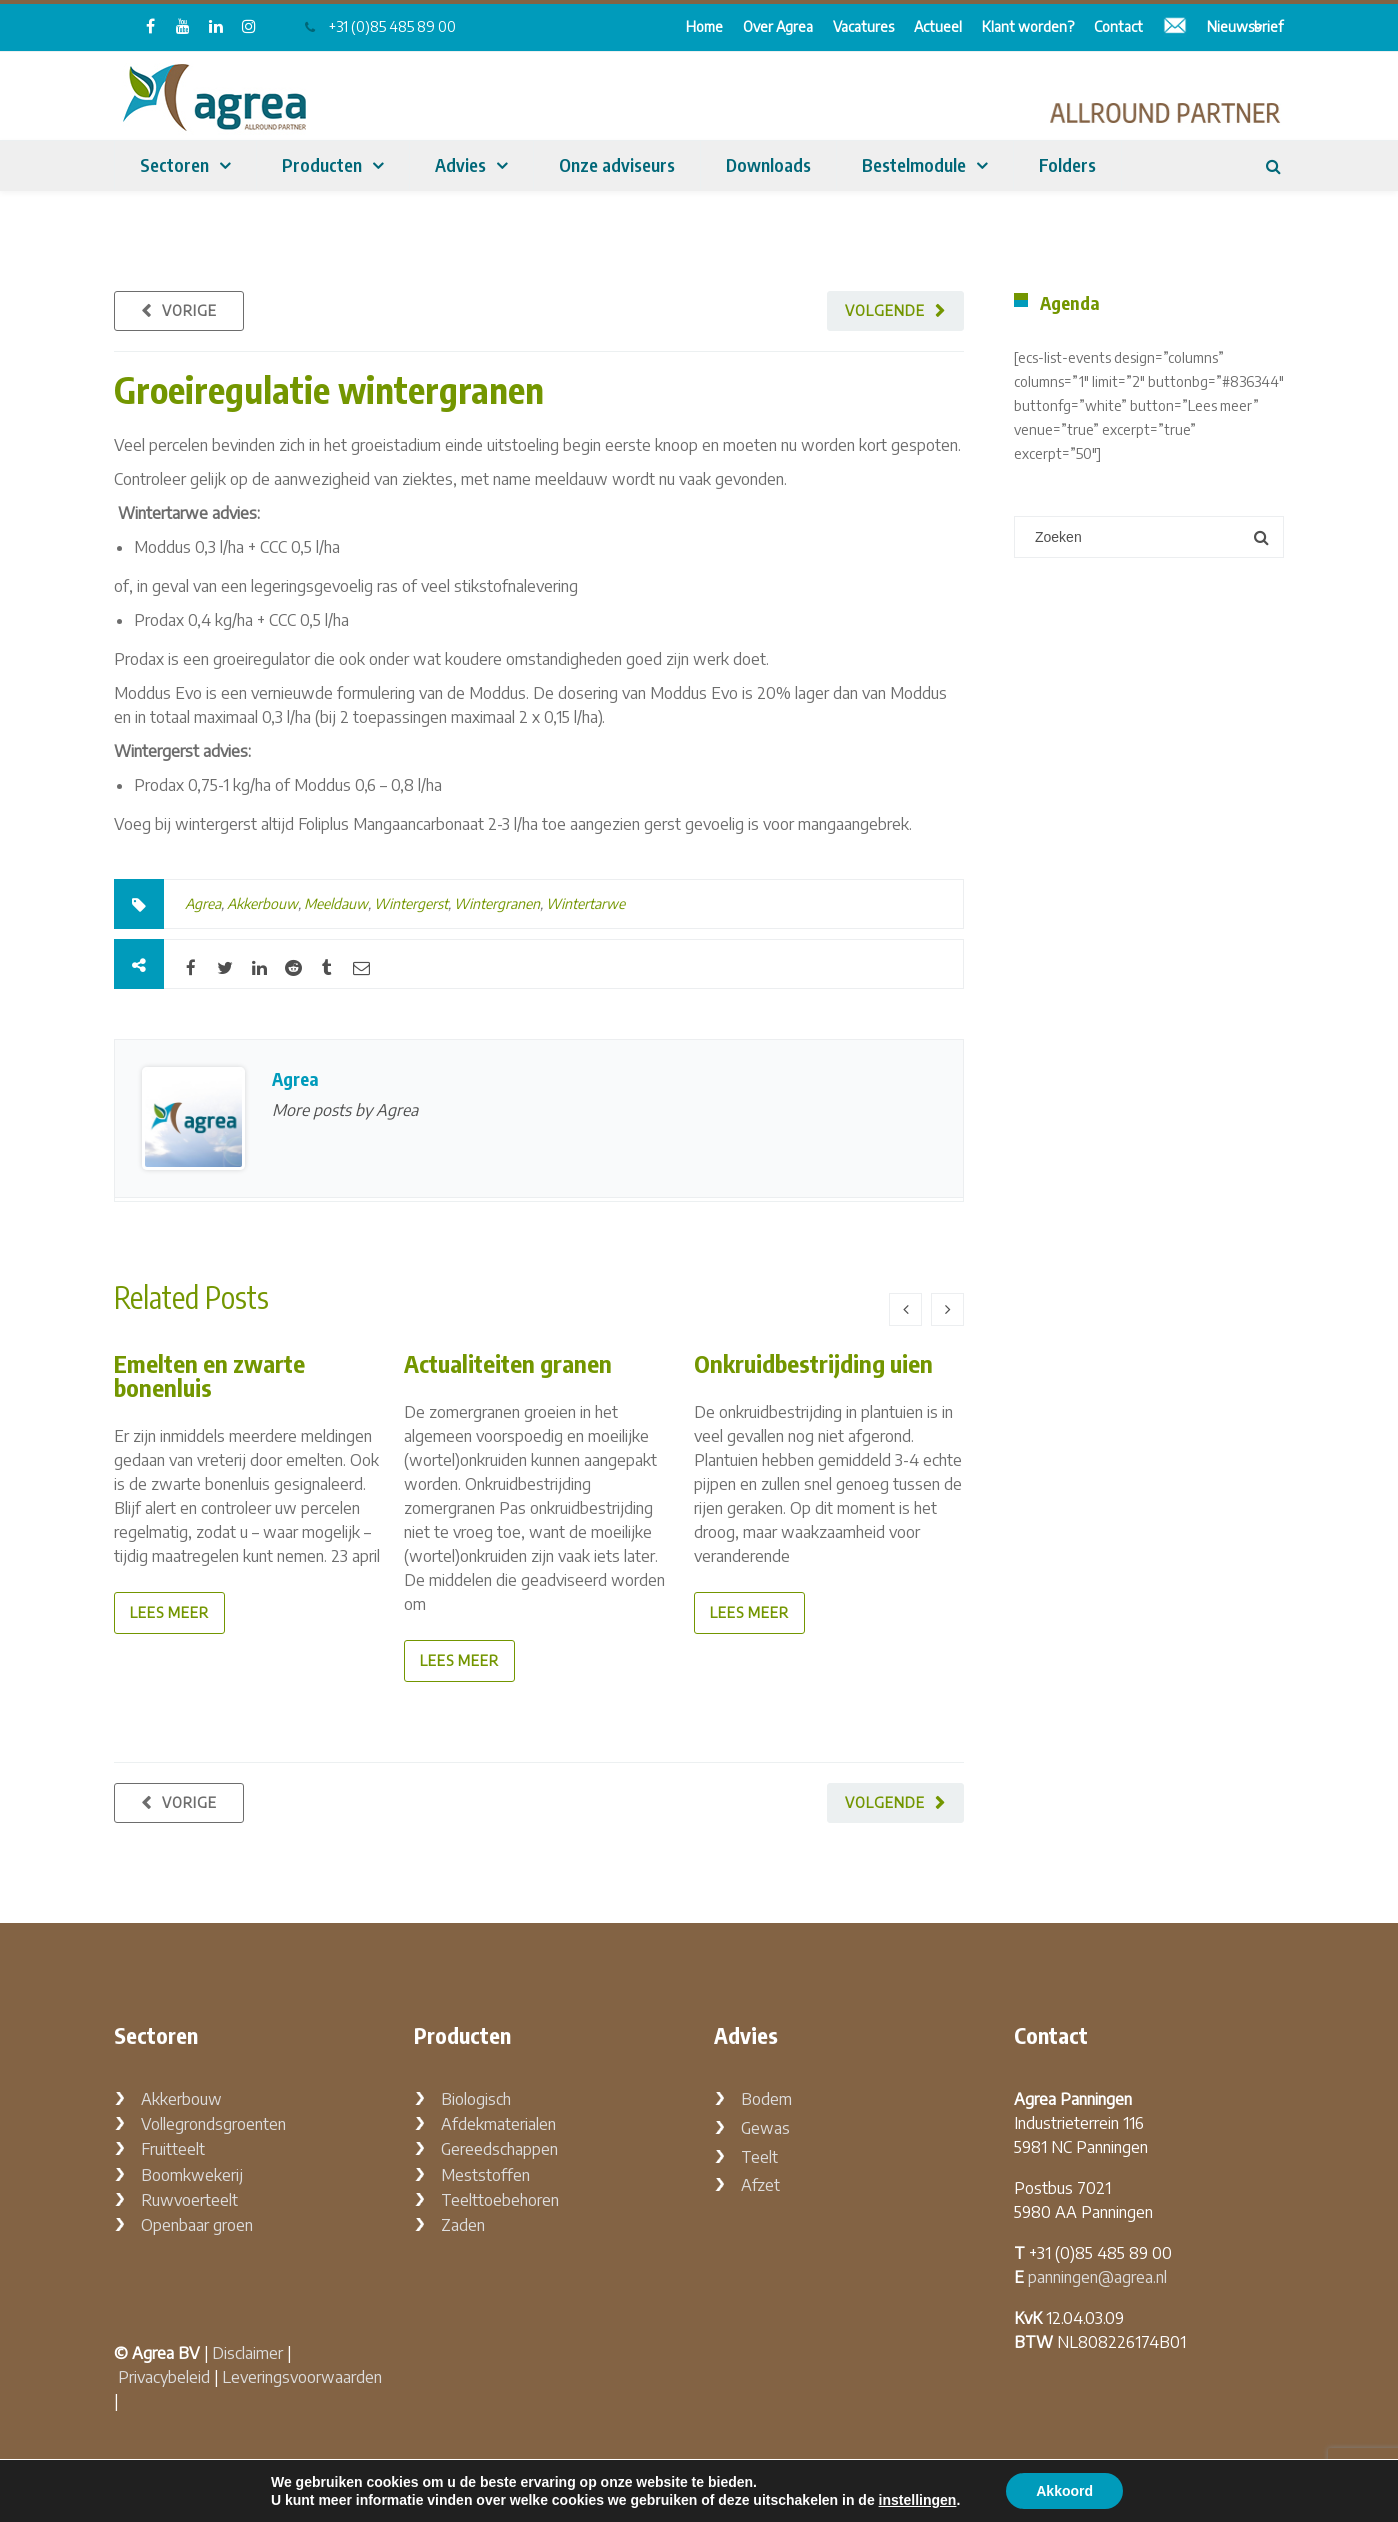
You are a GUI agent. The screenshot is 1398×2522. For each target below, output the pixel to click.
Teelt (759, 2157)
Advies (460, 164)
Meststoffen (485, 2175)
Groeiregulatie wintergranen (329, 389)
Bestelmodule (914, 164)
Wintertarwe (585, 903)
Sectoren (174, 164)
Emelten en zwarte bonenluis (209, 1375)
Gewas (765, 2128)
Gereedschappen (499, 2149)
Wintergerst (411, 903)
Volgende (885, 310)
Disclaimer (247, 2353)
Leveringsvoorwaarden (302, 2377)
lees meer (169, 1612)
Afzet (760, 2185)
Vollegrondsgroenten (213, 2124)
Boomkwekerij (192, 2175)
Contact (1118, 26)
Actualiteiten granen (508, 1363)
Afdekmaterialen (498, 2124)
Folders (1067, 164)
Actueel (938, 26)
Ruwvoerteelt (189, 2200)
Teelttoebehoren (500, 2200)
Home (704, 26)
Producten (322, 164)
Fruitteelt (173, 2149)
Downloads (768, 164)
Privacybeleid (164, 2377)
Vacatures (863, 26)
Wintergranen (497, 903)
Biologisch (476, 2099)
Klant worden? (1028, 26)
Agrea (203, 903)
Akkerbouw (262, 903)
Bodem (766, 2099)
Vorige (189, 310)
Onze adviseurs (617, 164)
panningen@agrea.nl (1097, 2277)
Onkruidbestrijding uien (813, 1363)
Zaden (463, 2225)
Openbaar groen (197, 2225)
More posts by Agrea (345, 1110)
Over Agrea (778, 26)
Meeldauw (336, 903)
